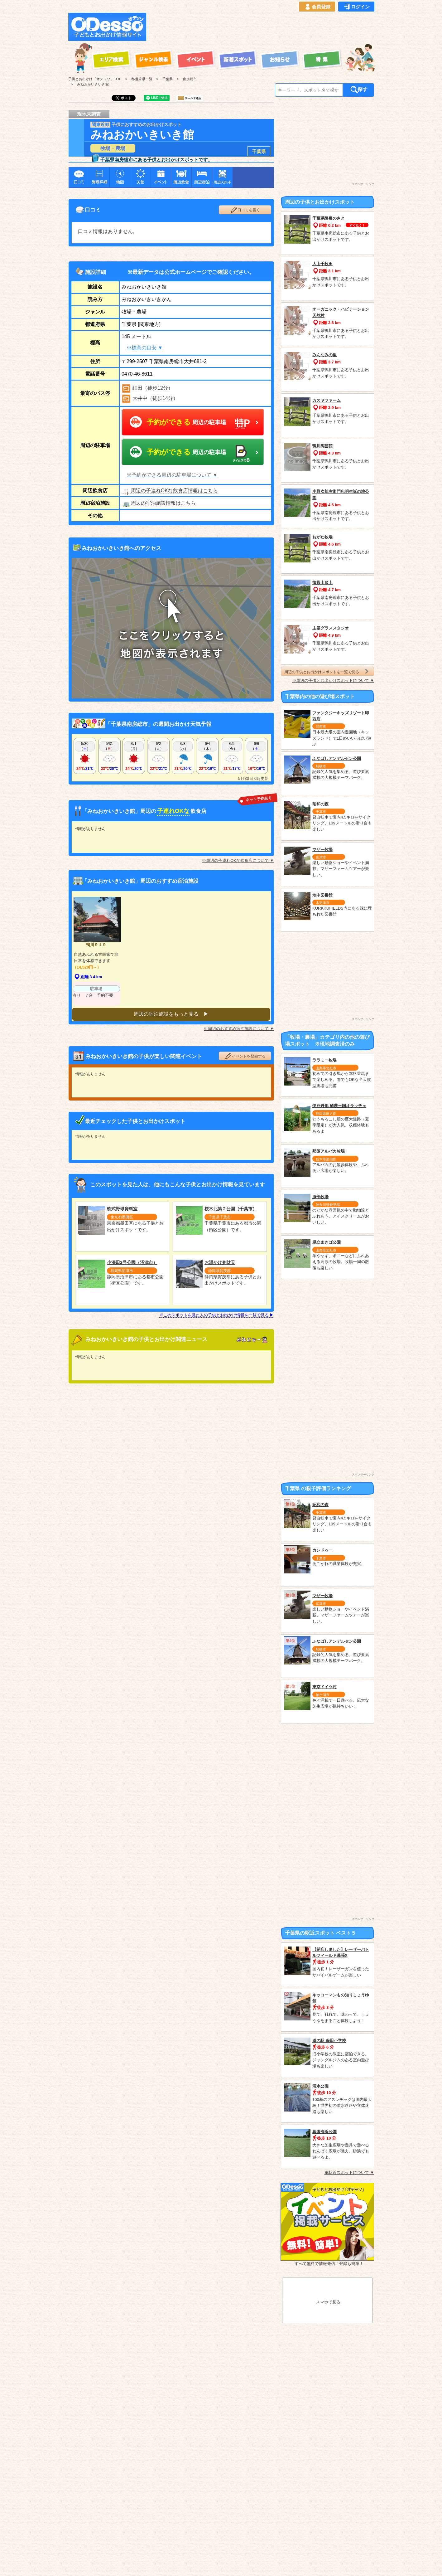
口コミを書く (245, 210)
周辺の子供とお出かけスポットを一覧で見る (327, 671)
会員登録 (317, 7)
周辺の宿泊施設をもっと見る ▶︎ (171, 1010)
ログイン (356, 7)
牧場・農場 (112, 148)
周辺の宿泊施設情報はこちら (159, 503)
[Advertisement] (262, 27)
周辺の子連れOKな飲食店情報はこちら (170, 490)
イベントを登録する (245, 1053)
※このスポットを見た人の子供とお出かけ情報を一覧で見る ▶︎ (216, 1311)
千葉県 (259, 151)
